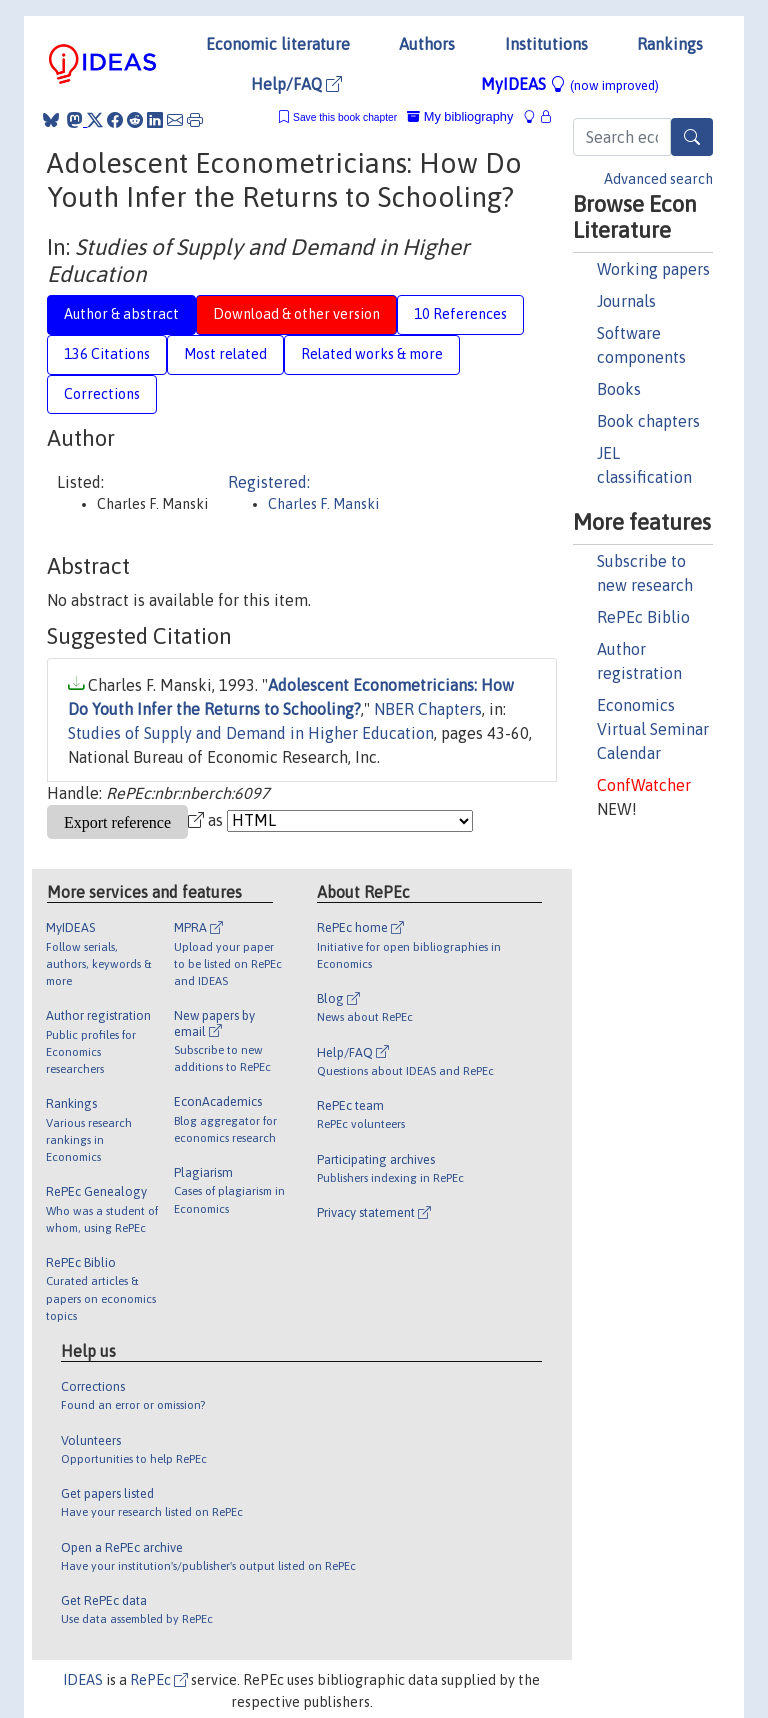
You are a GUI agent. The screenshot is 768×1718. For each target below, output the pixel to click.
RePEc (159, 1680)
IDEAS (83, 1680)
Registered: (269, 482)
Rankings (670, 44)
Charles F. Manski (323, 504)
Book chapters (648, 421)
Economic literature (278, 44)
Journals (626, 301)
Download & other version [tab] (296, 314)
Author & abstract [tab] (121, 314)
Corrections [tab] (102, 394)
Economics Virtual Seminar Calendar (653, 729)
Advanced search (658, 179)
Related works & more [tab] (372, 354)
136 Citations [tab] (107, 354)
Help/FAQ (296, 84)
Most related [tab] (225, 354)
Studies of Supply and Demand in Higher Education (251, 733)
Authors (427, 44)
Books (619, 389)
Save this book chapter (345, 117)
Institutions (546, 44)
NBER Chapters (428, 709)
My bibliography (460, 116)
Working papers (653, 269)
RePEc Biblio (643, 617)
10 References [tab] (460, 314)
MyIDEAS (570, 84)
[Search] (692, 137)
